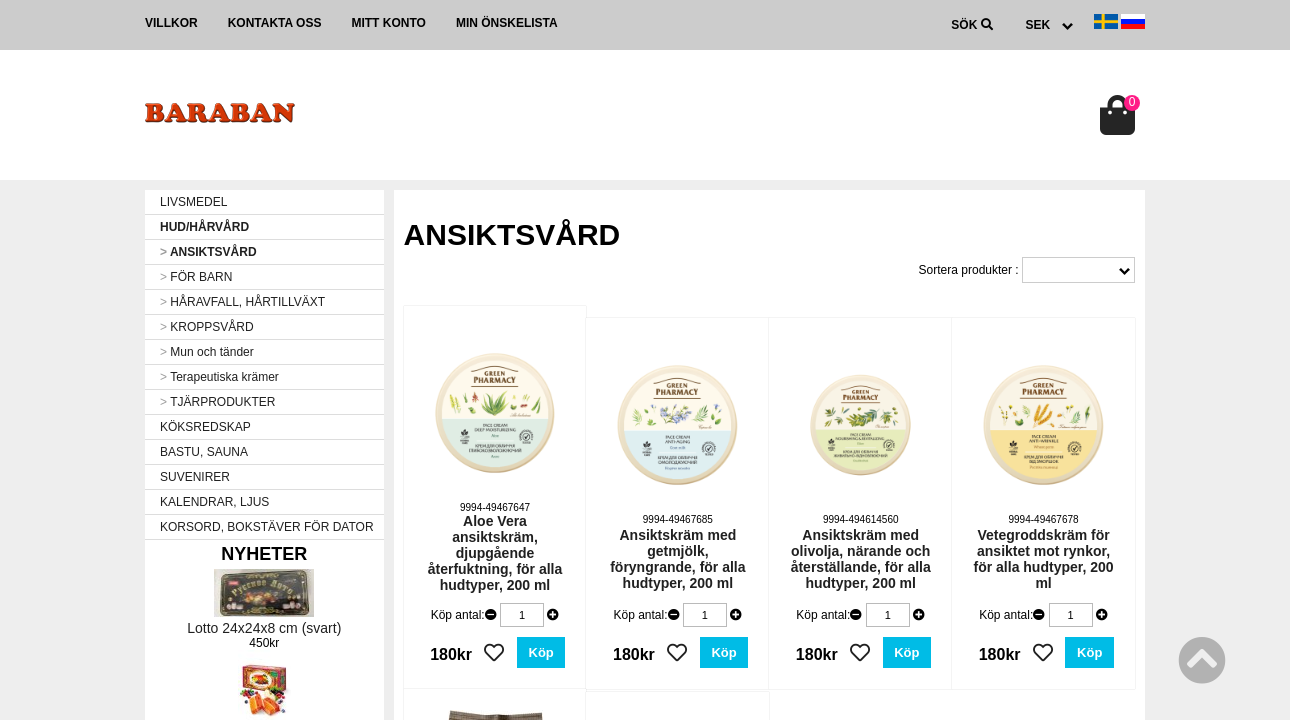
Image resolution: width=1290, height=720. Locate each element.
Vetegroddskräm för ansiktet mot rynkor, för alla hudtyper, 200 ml (1044, 559)
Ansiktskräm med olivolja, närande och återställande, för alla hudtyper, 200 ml (861, 559)
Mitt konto (388, 23)
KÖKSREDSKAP (205, 427)
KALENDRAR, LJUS (214, 502)
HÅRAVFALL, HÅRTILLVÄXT (242, 302)
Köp (541, 652)
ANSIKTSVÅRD (208, 252)
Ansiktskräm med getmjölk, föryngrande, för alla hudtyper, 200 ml (677, 559)
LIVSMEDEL (193, 202)
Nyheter (264, 554)
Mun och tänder (207, 352)
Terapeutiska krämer (219, 377)
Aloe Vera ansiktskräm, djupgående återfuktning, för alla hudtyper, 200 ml (495, 553)
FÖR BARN (196, 277)
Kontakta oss (275, 23)
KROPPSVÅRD (207, 327)
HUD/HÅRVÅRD (204, 227)
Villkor (171, 23)
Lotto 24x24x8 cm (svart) (264, 628)
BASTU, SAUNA (204, 452)
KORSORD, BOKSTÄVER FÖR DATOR (267, 527)
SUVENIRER (195, 477)
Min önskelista (507, 23)
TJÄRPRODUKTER (217, 402)
